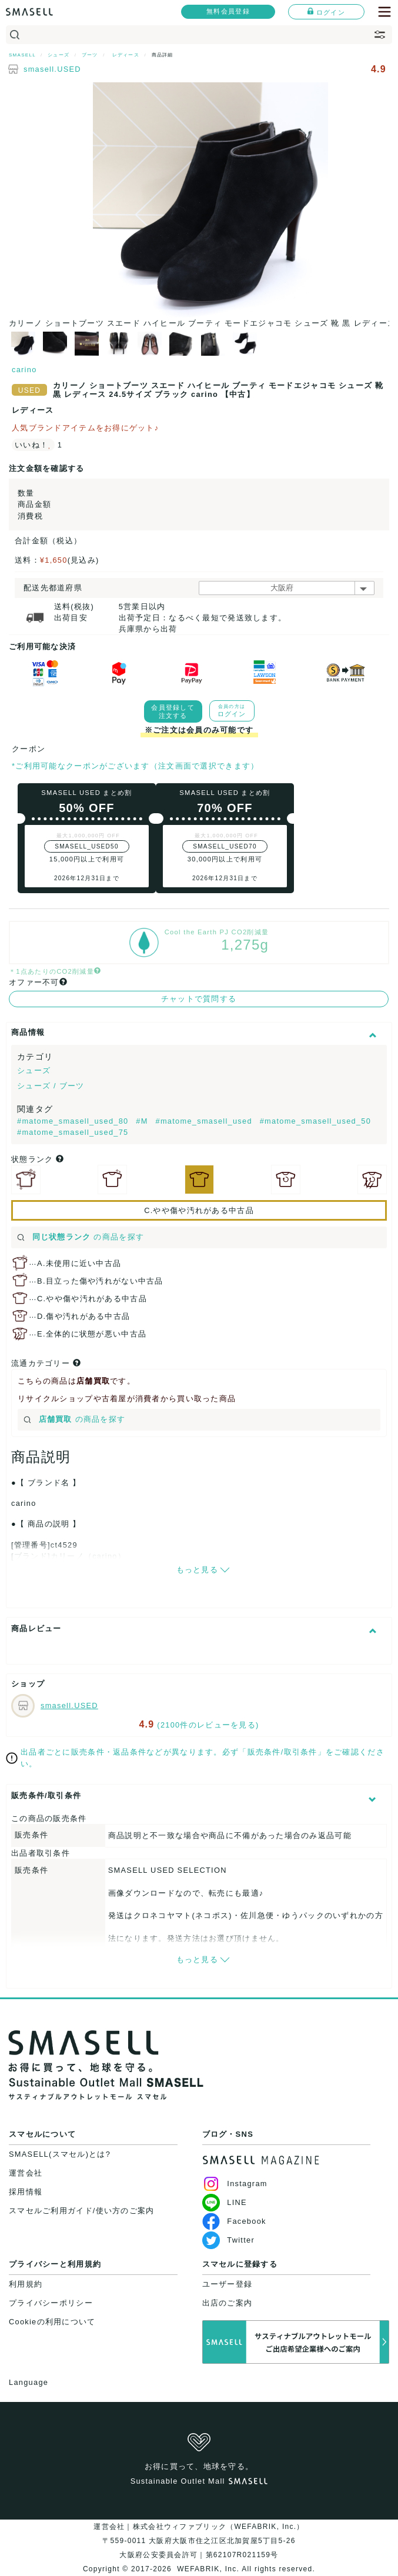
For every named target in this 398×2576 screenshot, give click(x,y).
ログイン (326, 12)
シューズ (34, 1070)
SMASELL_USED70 (225, 846)
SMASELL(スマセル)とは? (60, 2154)
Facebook (234, 2221)
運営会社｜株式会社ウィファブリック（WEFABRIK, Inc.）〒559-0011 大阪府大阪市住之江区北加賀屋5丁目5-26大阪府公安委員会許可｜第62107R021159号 (198, 2540)
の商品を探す (80, 1236)
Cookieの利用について (52, 2321)
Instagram (234, 2183)
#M (143, 1121)
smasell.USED (52, 69)
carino (24, 369)
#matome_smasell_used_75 (73, 1132)
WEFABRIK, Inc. (208, 2569)
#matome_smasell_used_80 (74, 1121)
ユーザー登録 (227, 2284)
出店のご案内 (227, 2302)
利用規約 (25, 2284)
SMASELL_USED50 (87, 846)
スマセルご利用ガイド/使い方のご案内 (82, 2210)
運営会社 (25, 2173)
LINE (224, 2202)
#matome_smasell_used (205, 1121)
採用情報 (25, 2191)
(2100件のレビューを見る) (208, 1724)
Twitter (228, 2240)
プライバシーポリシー (51, 2302)
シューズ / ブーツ (50, 1085)
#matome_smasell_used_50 (316, 1121)
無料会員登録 (228, 11)
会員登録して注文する (173, 711)
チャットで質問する (199, 998)
